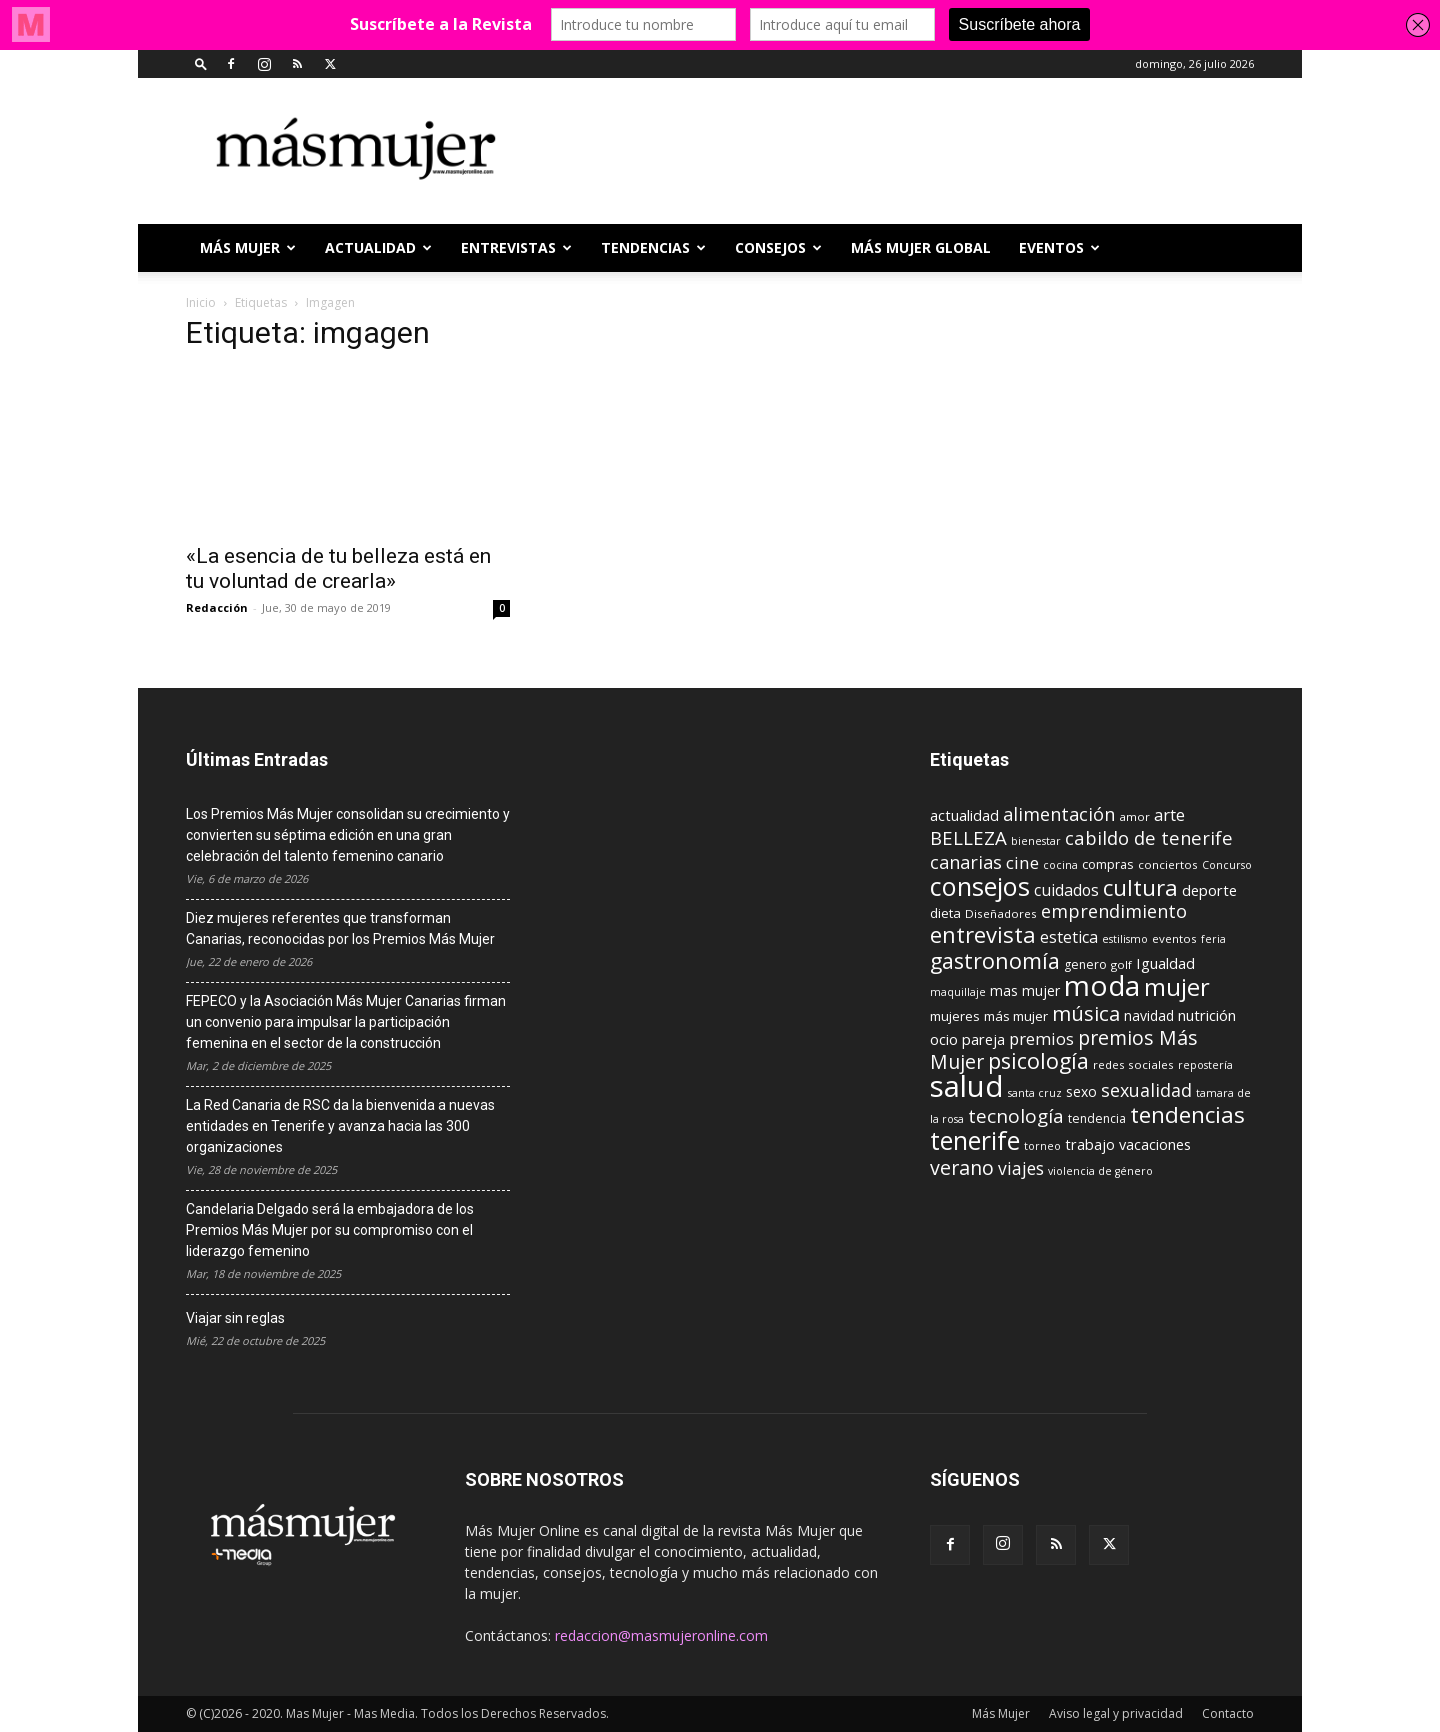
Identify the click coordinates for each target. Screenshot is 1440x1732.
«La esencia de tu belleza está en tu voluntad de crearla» (338, 568)
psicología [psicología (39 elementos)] (1038, 1060)
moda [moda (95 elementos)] (1102, 985)
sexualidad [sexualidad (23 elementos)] (1146, 1090)
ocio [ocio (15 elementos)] (944, 1039)
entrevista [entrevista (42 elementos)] (983, 934)
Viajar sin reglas (235, 1318)
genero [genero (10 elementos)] (1085, 964)
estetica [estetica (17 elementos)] (1069, 937)
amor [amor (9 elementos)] (1134, 816)
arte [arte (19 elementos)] (1169, 814)
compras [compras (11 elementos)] (1108, 864)
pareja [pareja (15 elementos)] (983, 1039)
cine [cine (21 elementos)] (1022, 862)
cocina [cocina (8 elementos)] (1060, 865)
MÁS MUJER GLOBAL (921, 247)
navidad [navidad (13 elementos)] (1149, 1015)
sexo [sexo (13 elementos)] (1081, 1091)
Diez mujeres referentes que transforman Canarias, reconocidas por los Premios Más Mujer (340, 928)
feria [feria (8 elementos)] (1213, 939)
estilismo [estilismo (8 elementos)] (1125, 939)
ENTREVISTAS (516, 247)
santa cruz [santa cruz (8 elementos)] (1035, 1093)
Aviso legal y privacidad (1116, 1713)
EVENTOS (1059, 247)
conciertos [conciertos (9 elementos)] (1168, 864)
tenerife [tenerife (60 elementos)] (975, 1140)
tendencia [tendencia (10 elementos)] (1097, 1118)
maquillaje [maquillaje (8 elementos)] (958, 992)
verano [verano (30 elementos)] (962, 1167)
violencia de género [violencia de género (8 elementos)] (1100, 1171)
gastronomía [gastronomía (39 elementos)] (995, 960)
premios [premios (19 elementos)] (1041, 1038)
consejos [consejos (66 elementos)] (980, 886)
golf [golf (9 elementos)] (1121, 964)
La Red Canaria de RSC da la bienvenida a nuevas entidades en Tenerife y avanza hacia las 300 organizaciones (340, 1126)
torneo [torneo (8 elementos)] (1042, 1146)
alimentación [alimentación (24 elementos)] (1059, 814)
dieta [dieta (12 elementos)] (945, 913)
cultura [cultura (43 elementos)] (1140, 887)
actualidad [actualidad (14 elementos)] (964, 815)
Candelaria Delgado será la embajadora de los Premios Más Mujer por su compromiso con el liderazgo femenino (330, 1230)
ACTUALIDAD (378, 247)
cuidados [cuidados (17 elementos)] (1066, 890)
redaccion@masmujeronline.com (661, 1635)
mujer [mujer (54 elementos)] (1177, 987)
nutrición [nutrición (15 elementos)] (1207, 1015)
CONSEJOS (778, 247)
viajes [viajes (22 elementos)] (1021, 1168)
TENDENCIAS (653, 247)
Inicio (201, 302)
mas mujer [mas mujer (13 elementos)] (1025, 990)
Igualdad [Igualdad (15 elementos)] (1165, 963)
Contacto (1228, 1713)
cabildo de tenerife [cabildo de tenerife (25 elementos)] (1149, 837)
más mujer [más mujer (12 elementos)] (1016, 1016)
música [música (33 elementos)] (1086, 1013)
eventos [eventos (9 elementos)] (1174, 938)
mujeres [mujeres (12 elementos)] (955, 1016)
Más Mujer (248, 247)
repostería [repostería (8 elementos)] (1205, 1065)
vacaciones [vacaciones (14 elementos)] (1155, 1144)
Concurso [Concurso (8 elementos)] (1227, 865)
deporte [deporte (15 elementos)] (1209, 890)
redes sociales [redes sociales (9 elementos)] (1133, 1064)
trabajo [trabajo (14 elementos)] (1090, 1144)
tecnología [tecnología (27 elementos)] (1016, 1116)
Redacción (217, 607)
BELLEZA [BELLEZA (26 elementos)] (968, 837)
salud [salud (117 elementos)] (967, 1086)
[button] (201, 63)
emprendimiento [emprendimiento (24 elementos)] (1114, 911)
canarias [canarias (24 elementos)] (966, 862)
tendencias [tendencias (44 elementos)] (1187, 1114)
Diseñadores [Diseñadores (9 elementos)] (1001, 913)
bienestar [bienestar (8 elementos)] (1036, 841)
